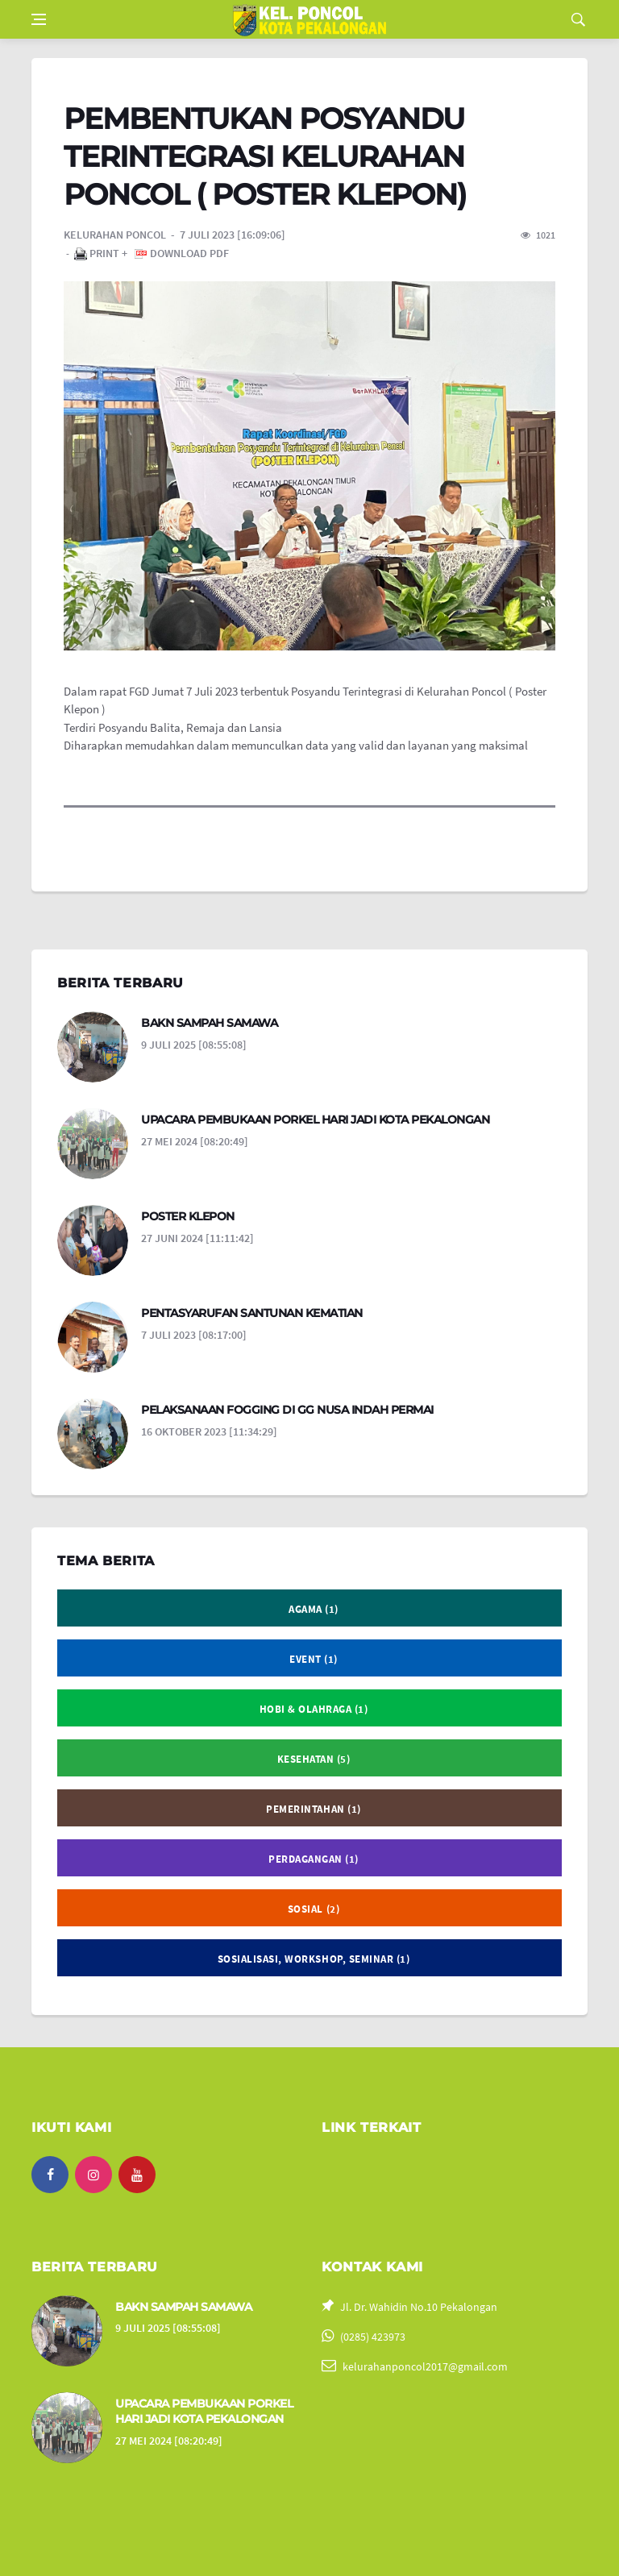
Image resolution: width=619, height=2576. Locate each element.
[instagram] (93, 2174)
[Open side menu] (38, 19)
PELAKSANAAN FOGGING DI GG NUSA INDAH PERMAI (287, 1409)
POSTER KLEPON (188, 1216)
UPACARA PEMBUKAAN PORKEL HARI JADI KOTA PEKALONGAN (315, 1119)
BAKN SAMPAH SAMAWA (209, 1023)
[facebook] (50, 2174)
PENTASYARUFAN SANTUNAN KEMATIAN (252, 1313)
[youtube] (137, 2174)
